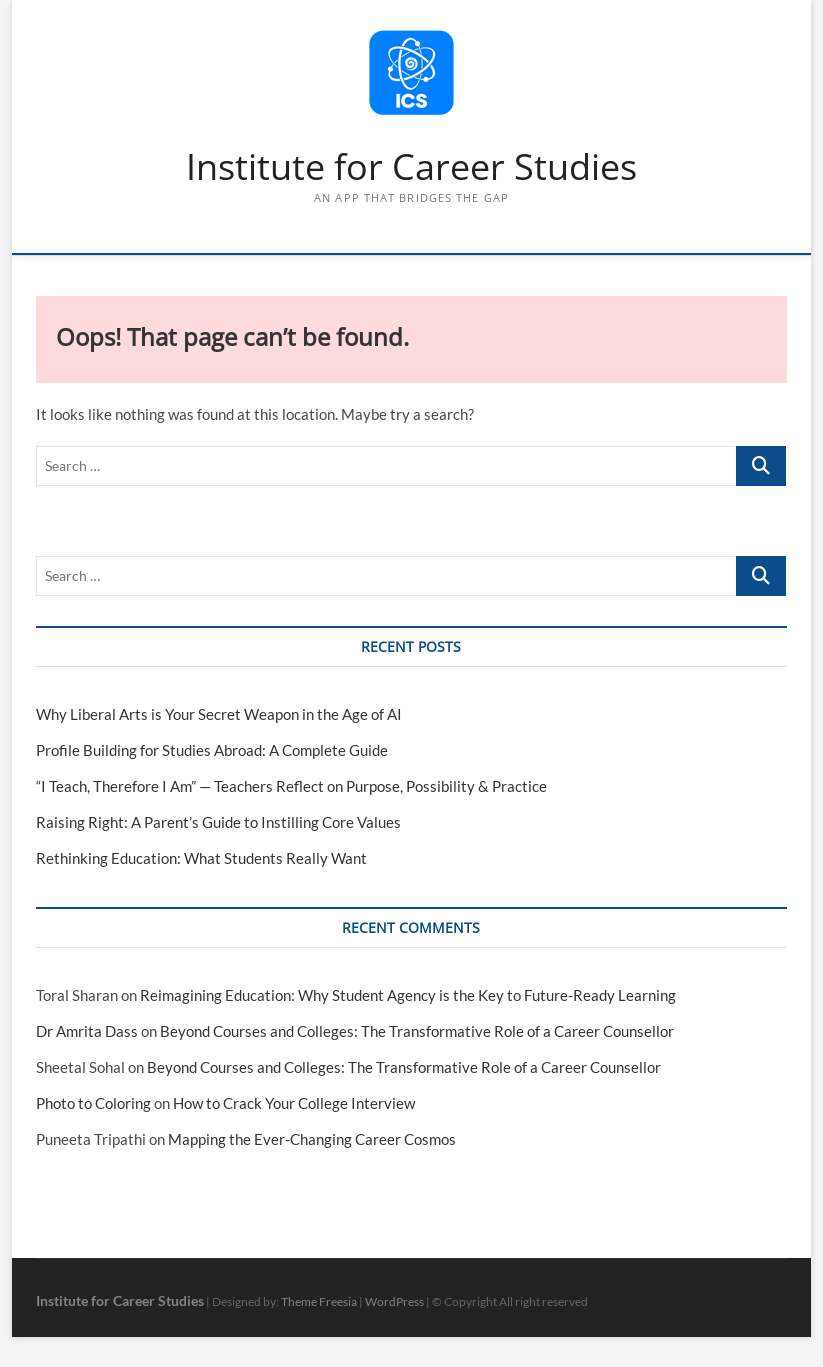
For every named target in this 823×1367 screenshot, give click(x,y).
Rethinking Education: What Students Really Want (201, 858)
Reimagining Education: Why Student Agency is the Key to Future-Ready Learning (408, 995)
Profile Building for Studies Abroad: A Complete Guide (212, 750)
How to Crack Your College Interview (294, 1103)
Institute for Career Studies (411, 167)
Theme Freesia (319, 1301)
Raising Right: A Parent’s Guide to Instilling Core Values (218, 822)
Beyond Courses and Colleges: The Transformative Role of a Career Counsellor (417, 1031)
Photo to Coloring (93, 1103)
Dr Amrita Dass (87, 1031)
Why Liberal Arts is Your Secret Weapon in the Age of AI (219, 714)
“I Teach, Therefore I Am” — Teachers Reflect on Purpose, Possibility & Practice (291, 786)
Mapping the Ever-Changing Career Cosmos (312, 1139)
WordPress (394, 1301)
